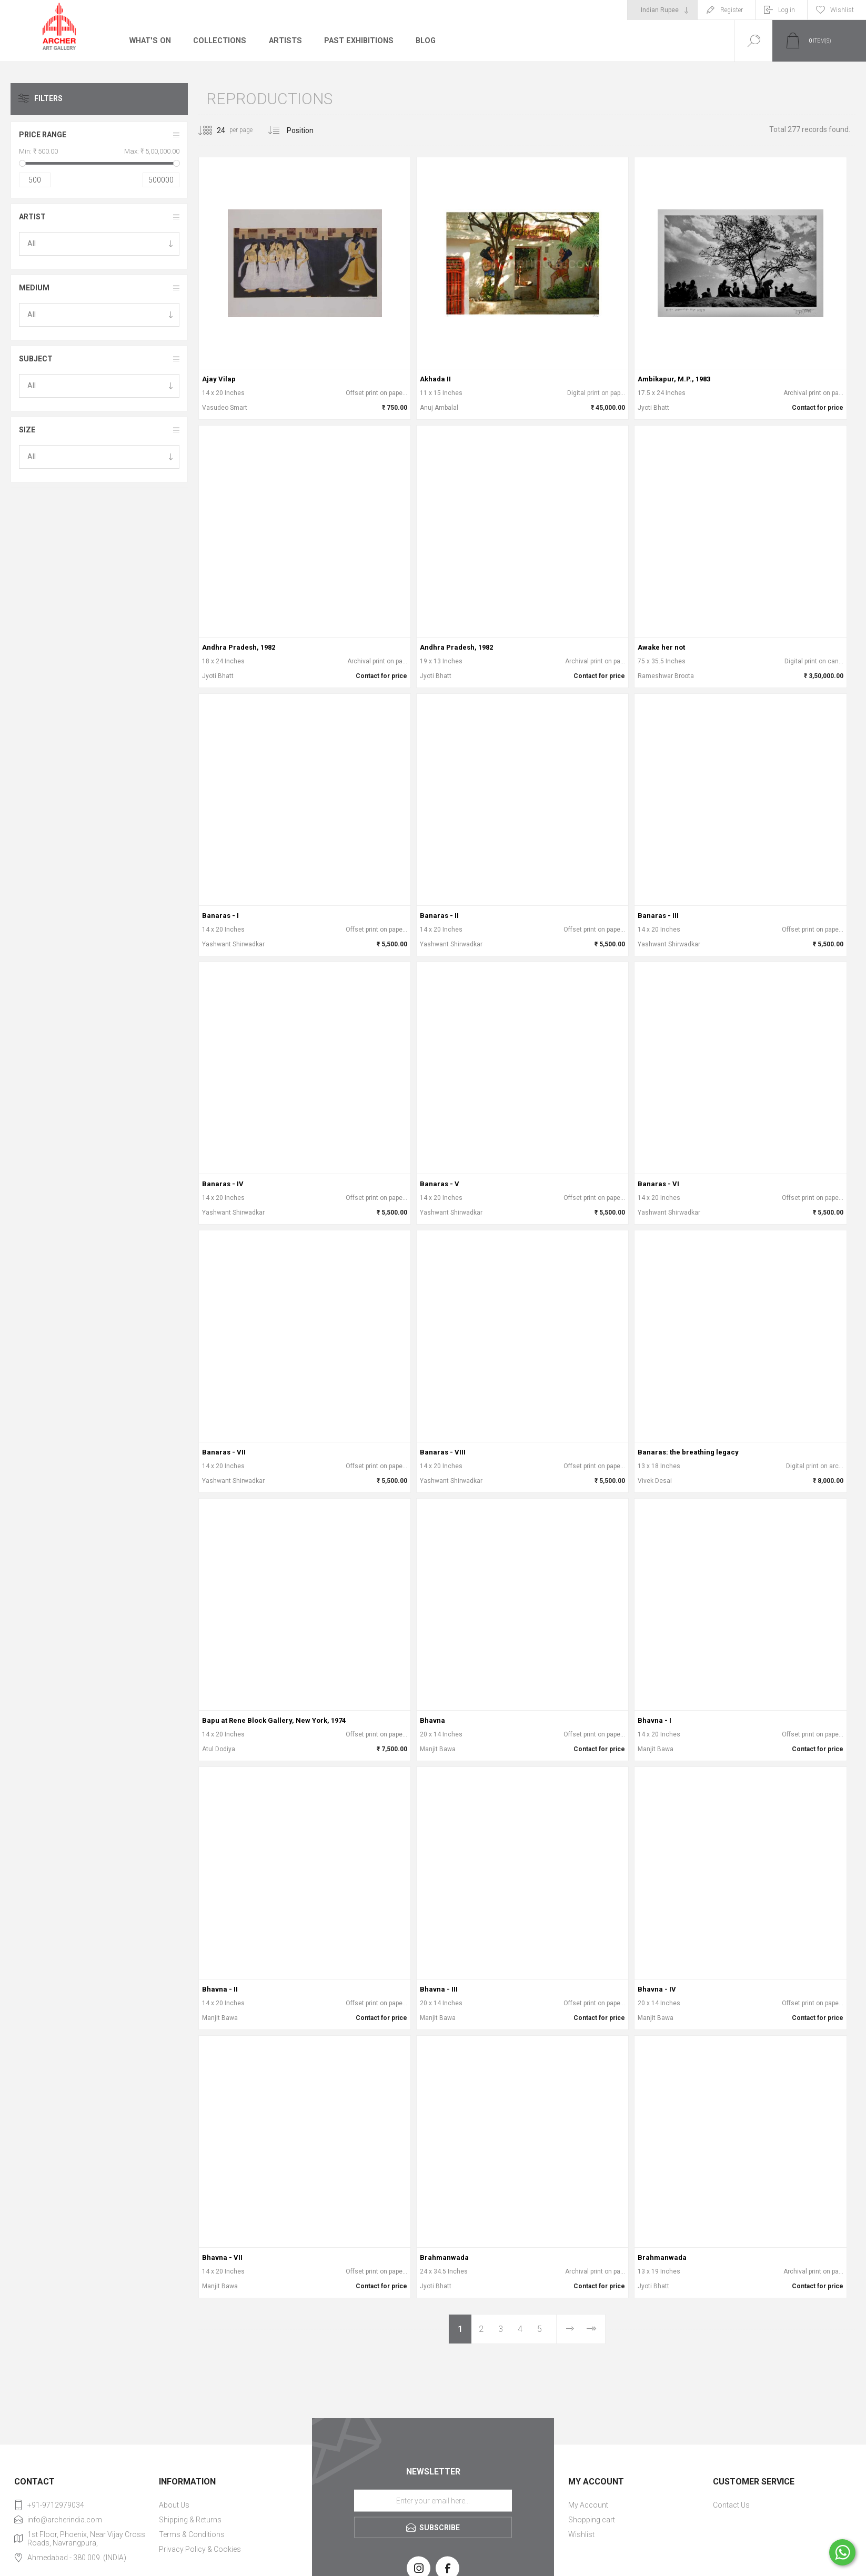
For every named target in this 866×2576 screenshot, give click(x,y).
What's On (149, 40)
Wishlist (581, 2534)
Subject (36, 359)
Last (591, 2329)
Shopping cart (591, 2520)
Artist (32, 217)
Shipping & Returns (190, 2520)
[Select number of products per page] (213, 130)
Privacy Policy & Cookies (200, 2549)
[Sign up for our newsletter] (433, 2501)
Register (731, 10)
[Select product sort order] (308, 130)
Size (27, 430)
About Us (174, 2505)
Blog (421, 40)
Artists (282, 40)
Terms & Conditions (192, 2534)
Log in (786, 10)
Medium (34, 288)
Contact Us (731, 2505)
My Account (588, 2505)
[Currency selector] (662, 10)
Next (569, 2329)
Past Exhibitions (354, 40)
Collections (218, 40)
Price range (42, 134)
